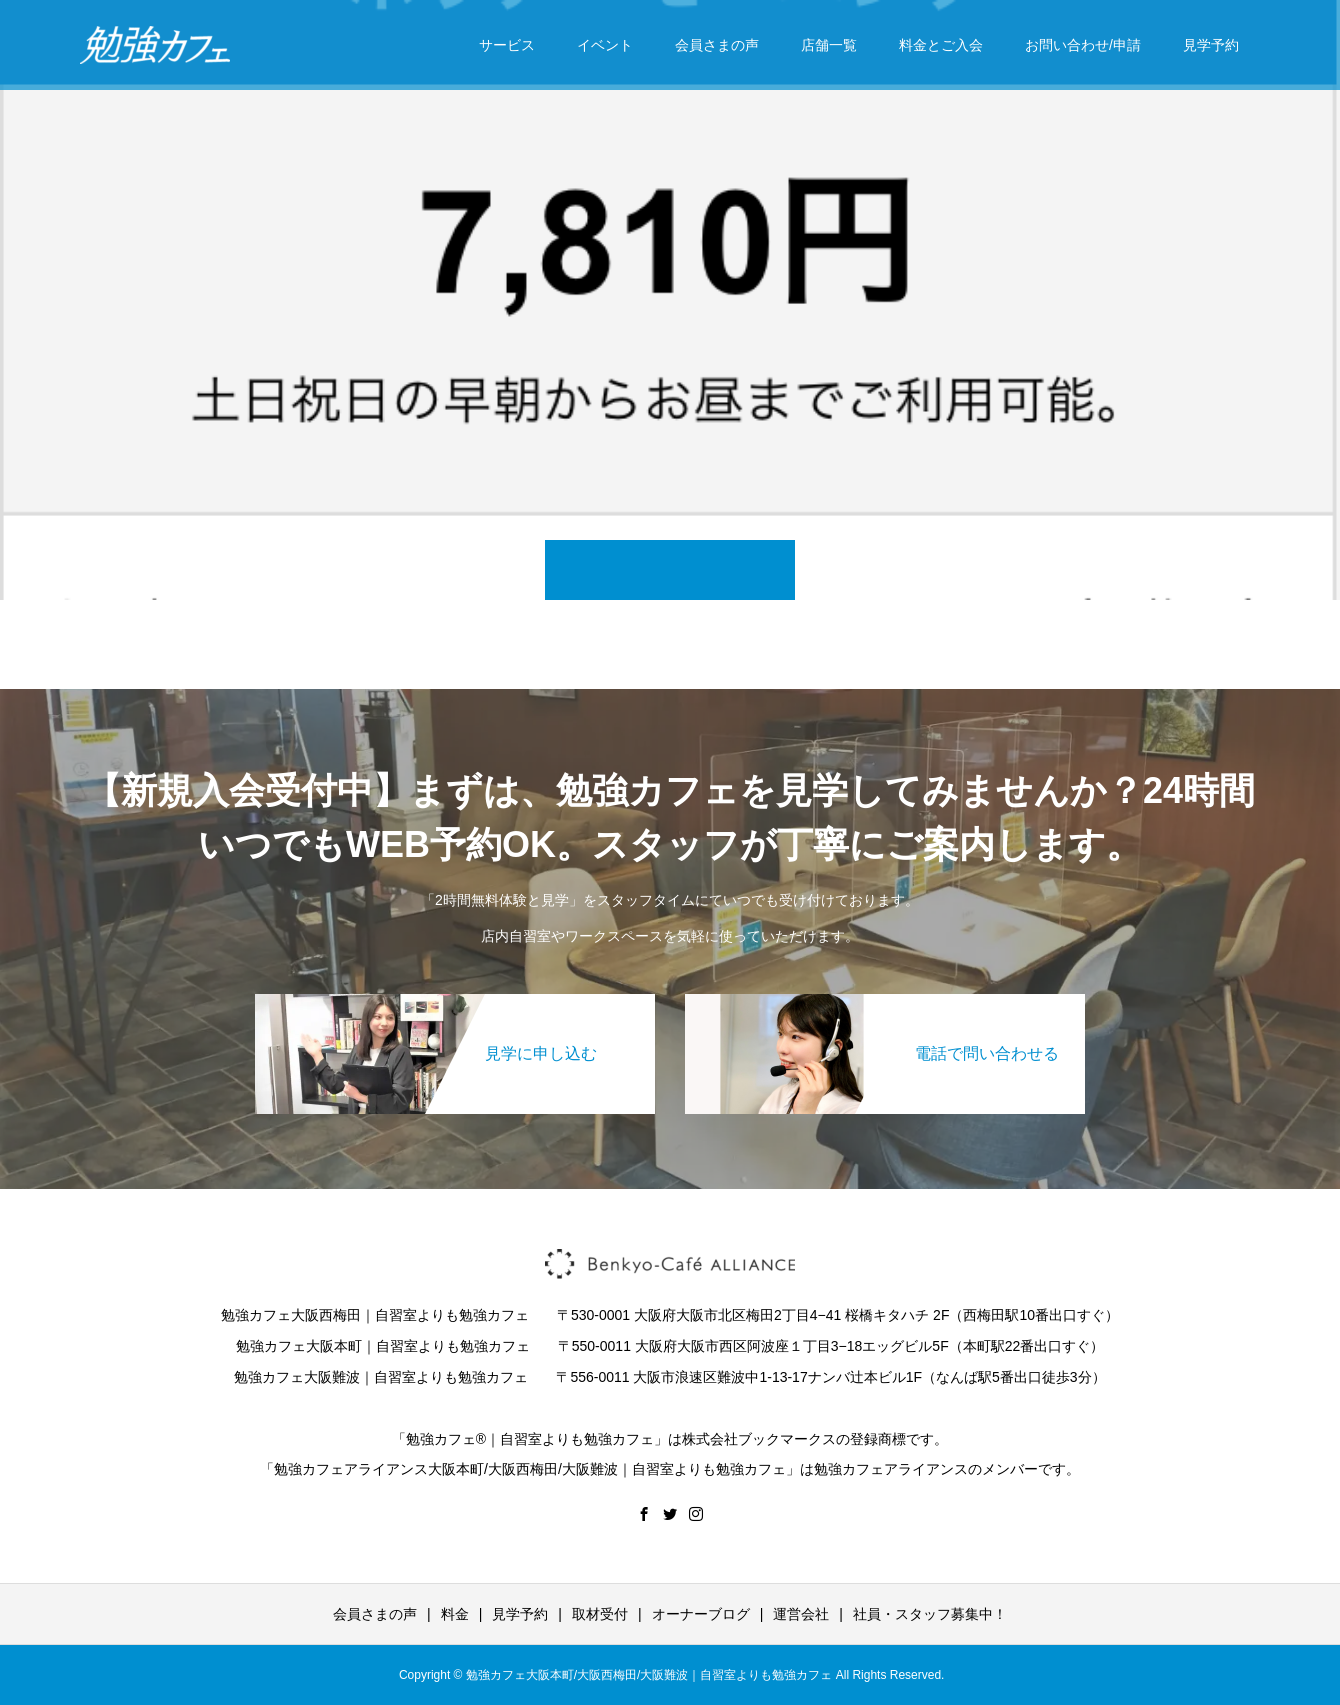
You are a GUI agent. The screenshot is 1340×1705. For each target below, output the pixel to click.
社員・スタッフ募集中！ (930, 1614)
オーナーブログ (701, 1614)
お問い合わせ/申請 (1083, 45)
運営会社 (801, 1614)
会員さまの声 (717, 45)
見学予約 (1211, 45)
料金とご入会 (941, 45)
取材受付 (600, 1614)
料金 (455, 1614)
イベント (605, 45)
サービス (507, 45)
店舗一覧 (829, 45)
